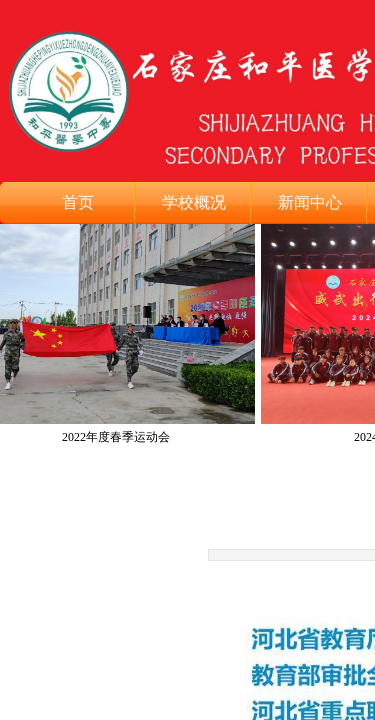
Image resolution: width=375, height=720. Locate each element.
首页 (78, 202)
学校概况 (194, 202)
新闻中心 (310, 202)
